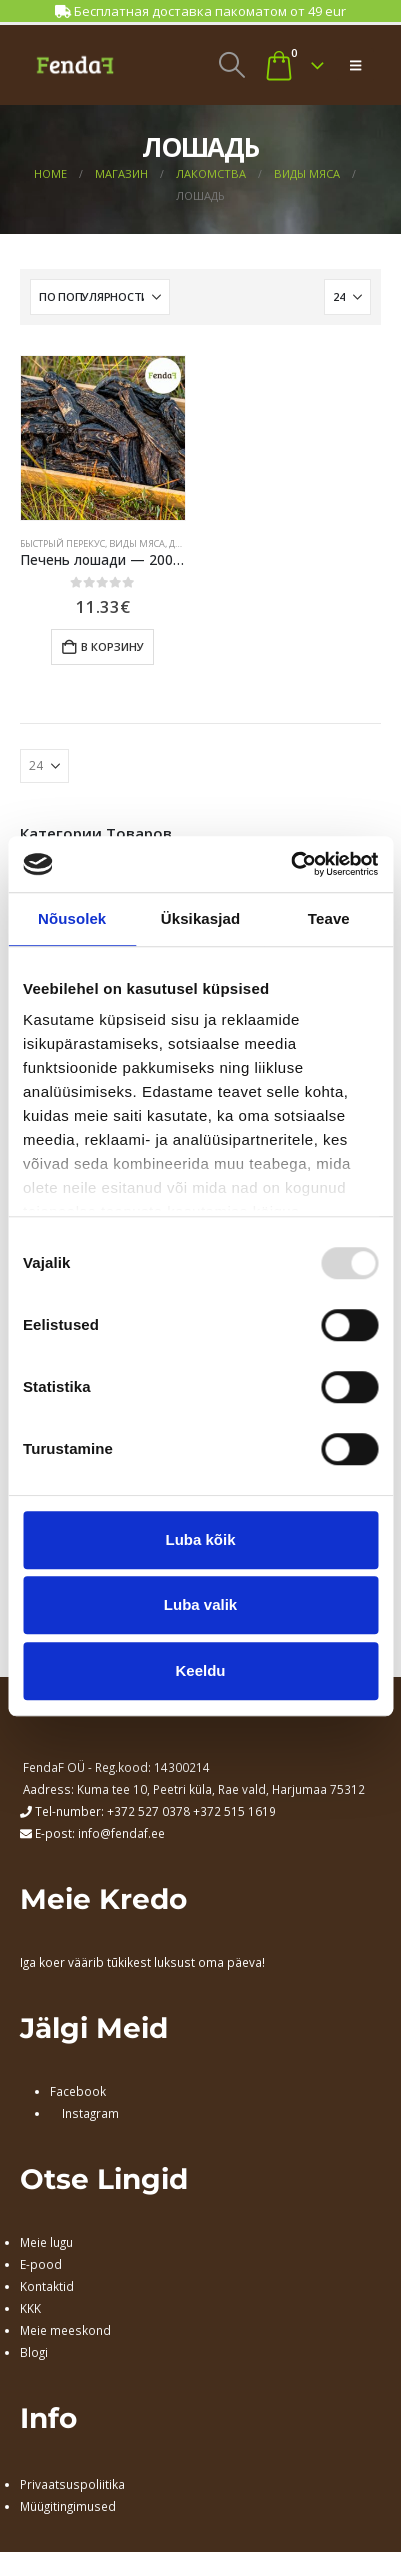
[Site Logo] (75, 65)
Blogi (34, 2352)
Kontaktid (47, 2286)
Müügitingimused (68, 2506)
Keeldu (200, 1670)
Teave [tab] (329, 918)
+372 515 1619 (234, 1811)
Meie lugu (46, 2242)
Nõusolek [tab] (72, 918)
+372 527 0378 (148, 1811)
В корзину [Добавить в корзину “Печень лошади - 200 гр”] (112, 646)
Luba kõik (200, 1539)
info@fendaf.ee (121, 1833)
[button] (232, 65)
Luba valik (200, 1604)
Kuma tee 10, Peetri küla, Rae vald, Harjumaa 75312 (221, 1789)
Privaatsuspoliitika (72, 2484)
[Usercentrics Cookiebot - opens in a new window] (290, 864)
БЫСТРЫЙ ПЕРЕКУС (62, 543)
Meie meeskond (65, 2330)
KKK (30, 2308)
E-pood (41, 2264)
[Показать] (347, 297)
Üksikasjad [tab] (200, 918)
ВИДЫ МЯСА (137, 543)
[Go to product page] (103, 438)
